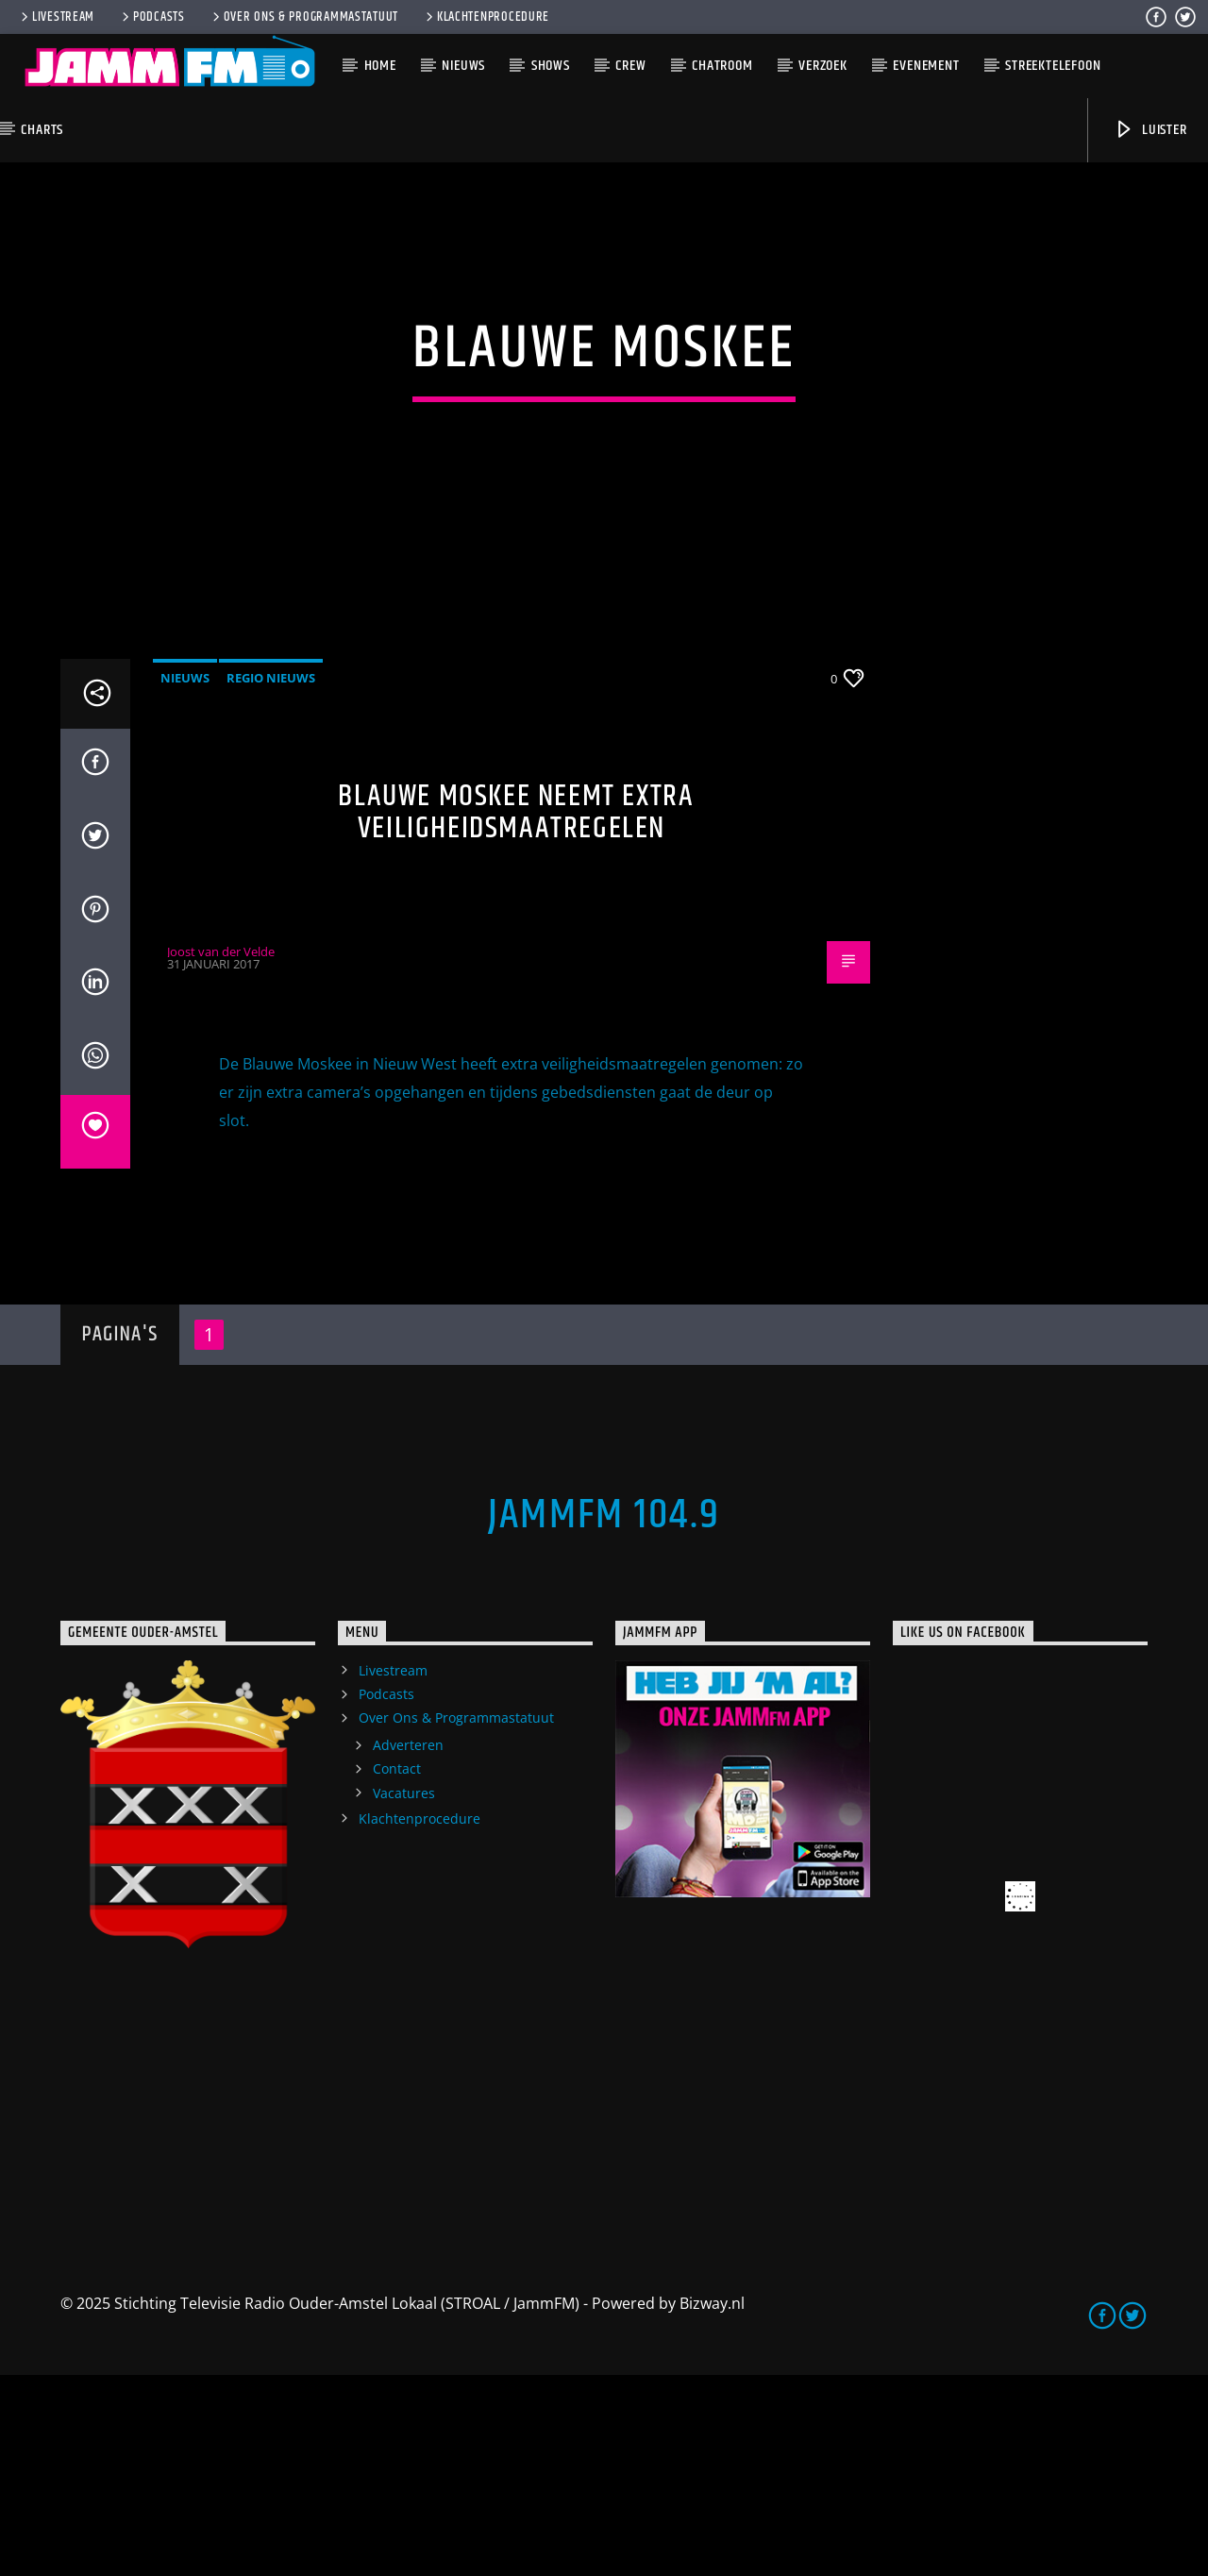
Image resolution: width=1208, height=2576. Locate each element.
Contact (397, 1970)
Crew (630, 65)
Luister (1150, 130)
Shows (550, 65)
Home (380, 65)
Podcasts (152, 17)
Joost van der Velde (221, 1152)
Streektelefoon (1052, 65)
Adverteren (408, 1947)
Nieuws (463, 65)
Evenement (926, 65)
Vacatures (404, 1994)
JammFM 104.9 (604, 1716)
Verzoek (822, 65)
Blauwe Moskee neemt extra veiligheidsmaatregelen (516, 1013)
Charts (42, 130)
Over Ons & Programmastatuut (304, 17)
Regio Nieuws (270, 878)
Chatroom (722, 65)
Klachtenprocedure (486, 17)
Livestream (56, 17)
